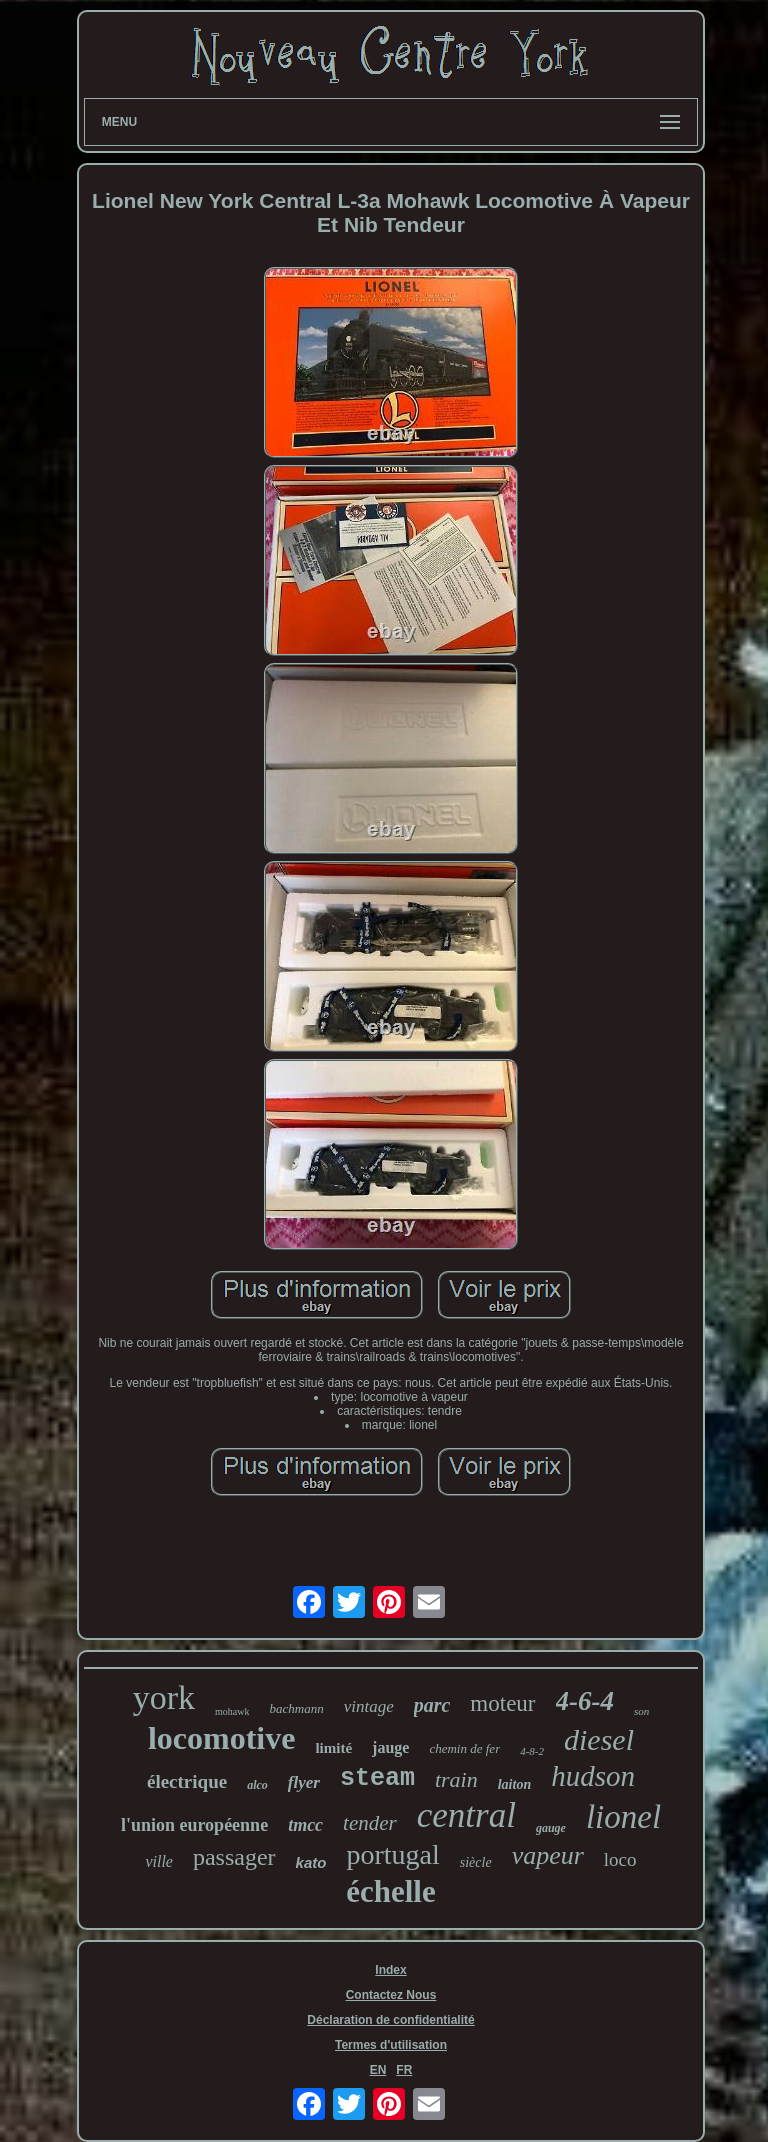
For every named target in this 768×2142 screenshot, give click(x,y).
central (466, 1815)
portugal (392, 1854)
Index (390, 1970)
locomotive (222, 1738)
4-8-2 (532, 1751)
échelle (391, 1891)
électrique (187, 1781)
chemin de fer (464, 1748)
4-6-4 (585, 1701)
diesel (599, 1739)
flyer (304, 1782)
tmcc (305, 1825)
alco (257, 1785)
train (456, 1779)
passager (234, 1857)
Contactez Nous (391, 1995)
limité (333, 1748)
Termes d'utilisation (391, 2045)
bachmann (296, 1708)
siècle (476, 1862)
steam (377, 1778)
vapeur (548, 1855)
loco (620, 1859)
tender (370, 1823)
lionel (623, 1817)
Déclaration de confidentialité (390, 2020)
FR (404, 2070)
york (164, 1697)
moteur (502, 1703)
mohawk (232, 1711)
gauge (551, 1828)
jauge (390, 1747)
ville (159, 1861)
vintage (369, 1706)
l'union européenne (194, 1825)
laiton (514, 1784)
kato (311, 1862)
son (641, 1711)
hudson (593, 1776)
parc (432, 1705)
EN (378, 2070)
